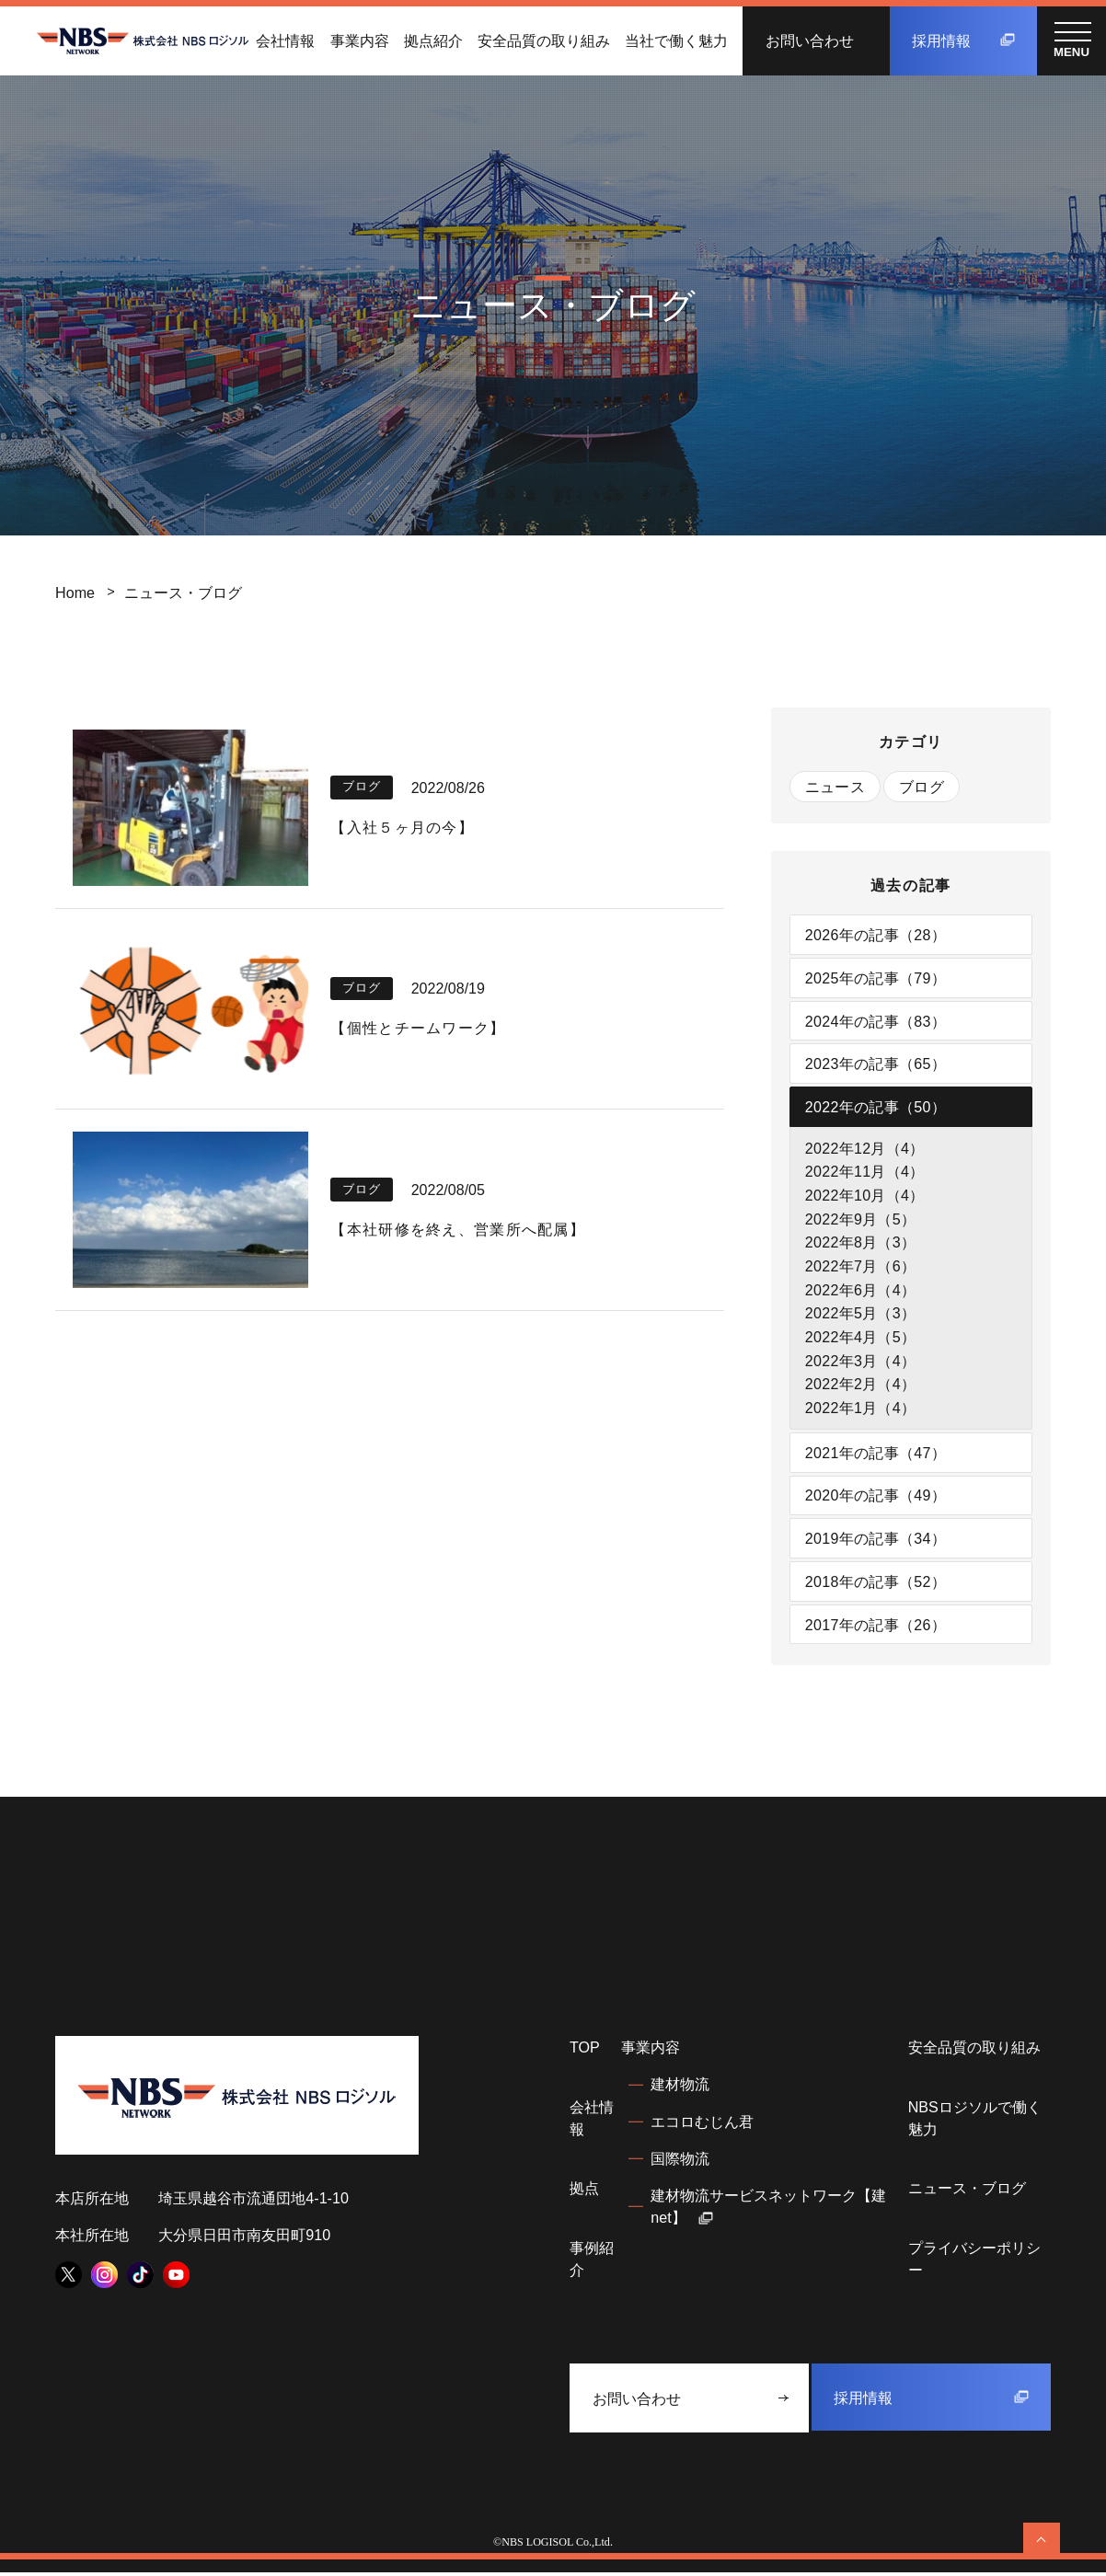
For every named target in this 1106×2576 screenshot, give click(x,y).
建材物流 (680, 2087)
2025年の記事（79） (876, 978)
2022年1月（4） (860, 1409)
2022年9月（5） (860, 1220)
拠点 (584, 2191)
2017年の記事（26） (876, 1627)
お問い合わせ (810, 40)
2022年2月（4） (860, 1386)
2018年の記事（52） (876, 1584)
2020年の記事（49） (876, 1497)
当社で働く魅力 (676, 40)
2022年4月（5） (860, 1338)
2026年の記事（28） (876, 934)
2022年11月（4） (865, 1173)
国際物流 (680, 2161)
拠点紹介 (433, 40)
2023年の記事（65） (876, 1064)
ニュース (835, 786)
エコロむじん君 (702, 2124)
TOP (585, 2050)
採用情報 (963, 40)
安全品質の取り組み (544, 40)
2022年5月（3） (860, 1314)
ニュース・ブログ (967, 2191)
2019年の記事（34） (876, 1541)
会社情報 (285, 40)
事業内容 (359, 40)
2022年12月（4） (865, 1149)
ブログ (921, 786)
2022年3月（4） (860, 1362)
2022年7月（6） (860, 1267)
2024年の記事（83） (876, 1021)
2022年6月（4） (860, 1291)
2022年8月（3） (860, 1244)
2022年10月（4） (865, 1196)
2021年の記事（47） (876, 1454)
